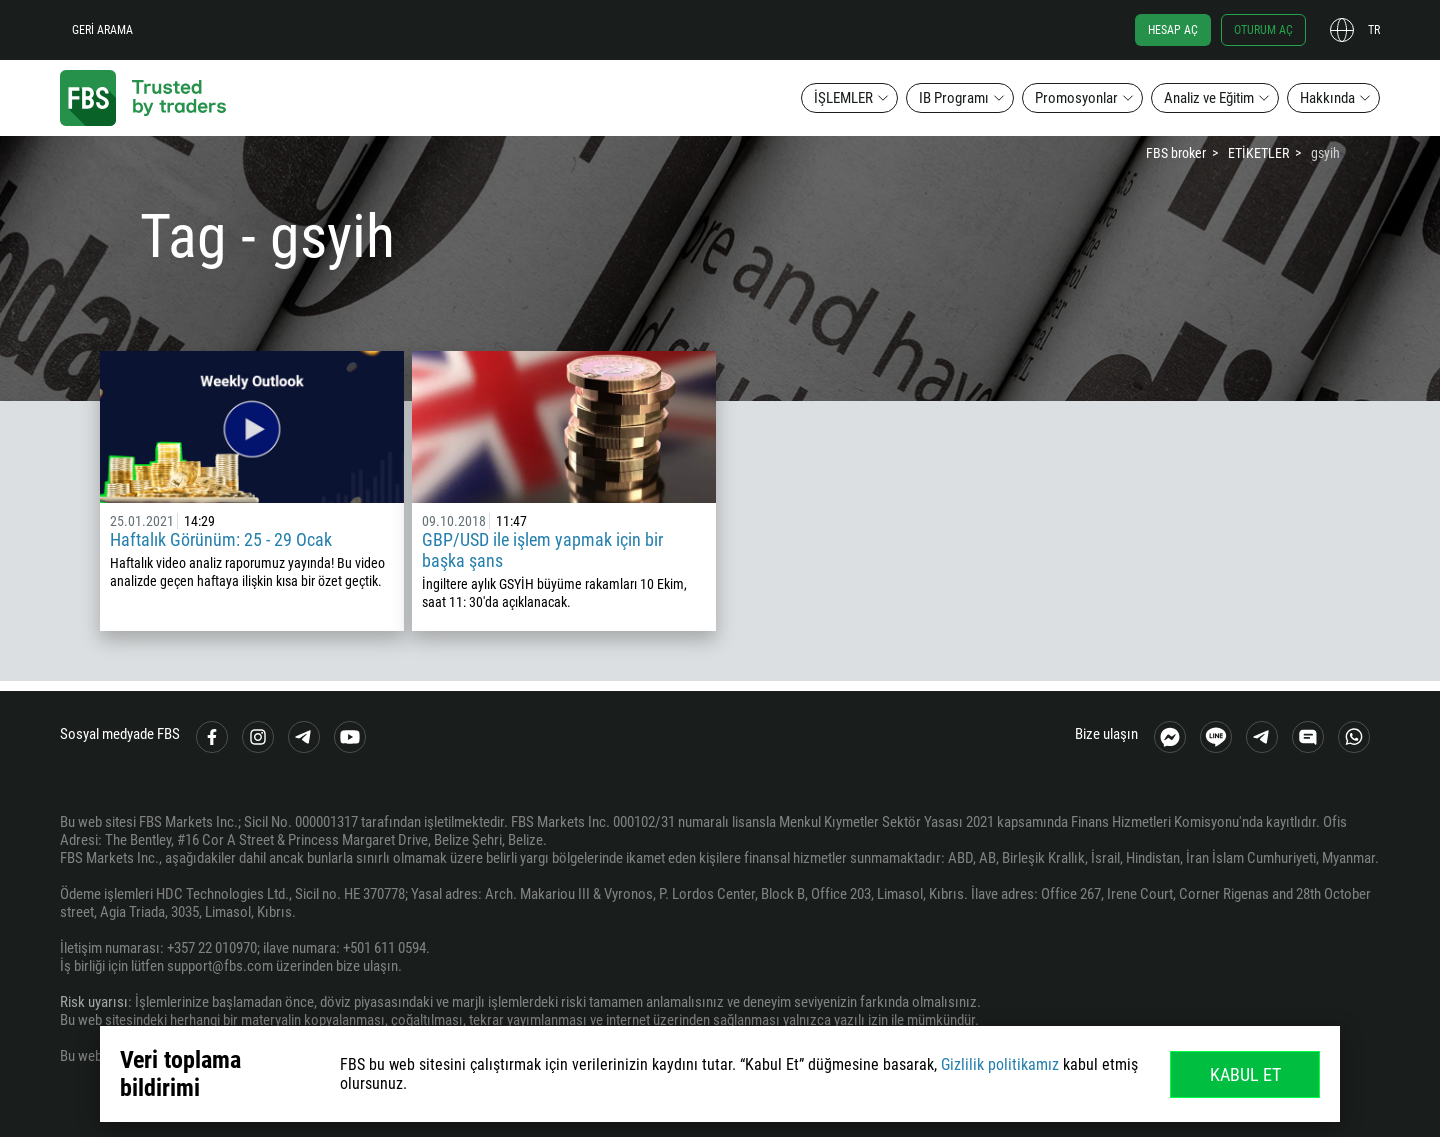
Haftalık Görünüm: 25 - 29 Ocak (221, 539)
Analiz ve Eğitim (1209, 98)
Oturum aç (1263, 30)
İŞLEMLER (843, 98)
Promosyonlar (1076, 98)
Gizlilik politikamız (1000, 1064)
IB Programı (954, 98)
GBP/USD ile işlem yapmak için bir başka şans (542, 550)
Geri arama (102, 30)
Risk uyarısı (94, 1002)
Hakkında (1327, 98)
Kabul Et (1245, 1074)
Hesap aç (1173, 30)
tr (1374, 30)
